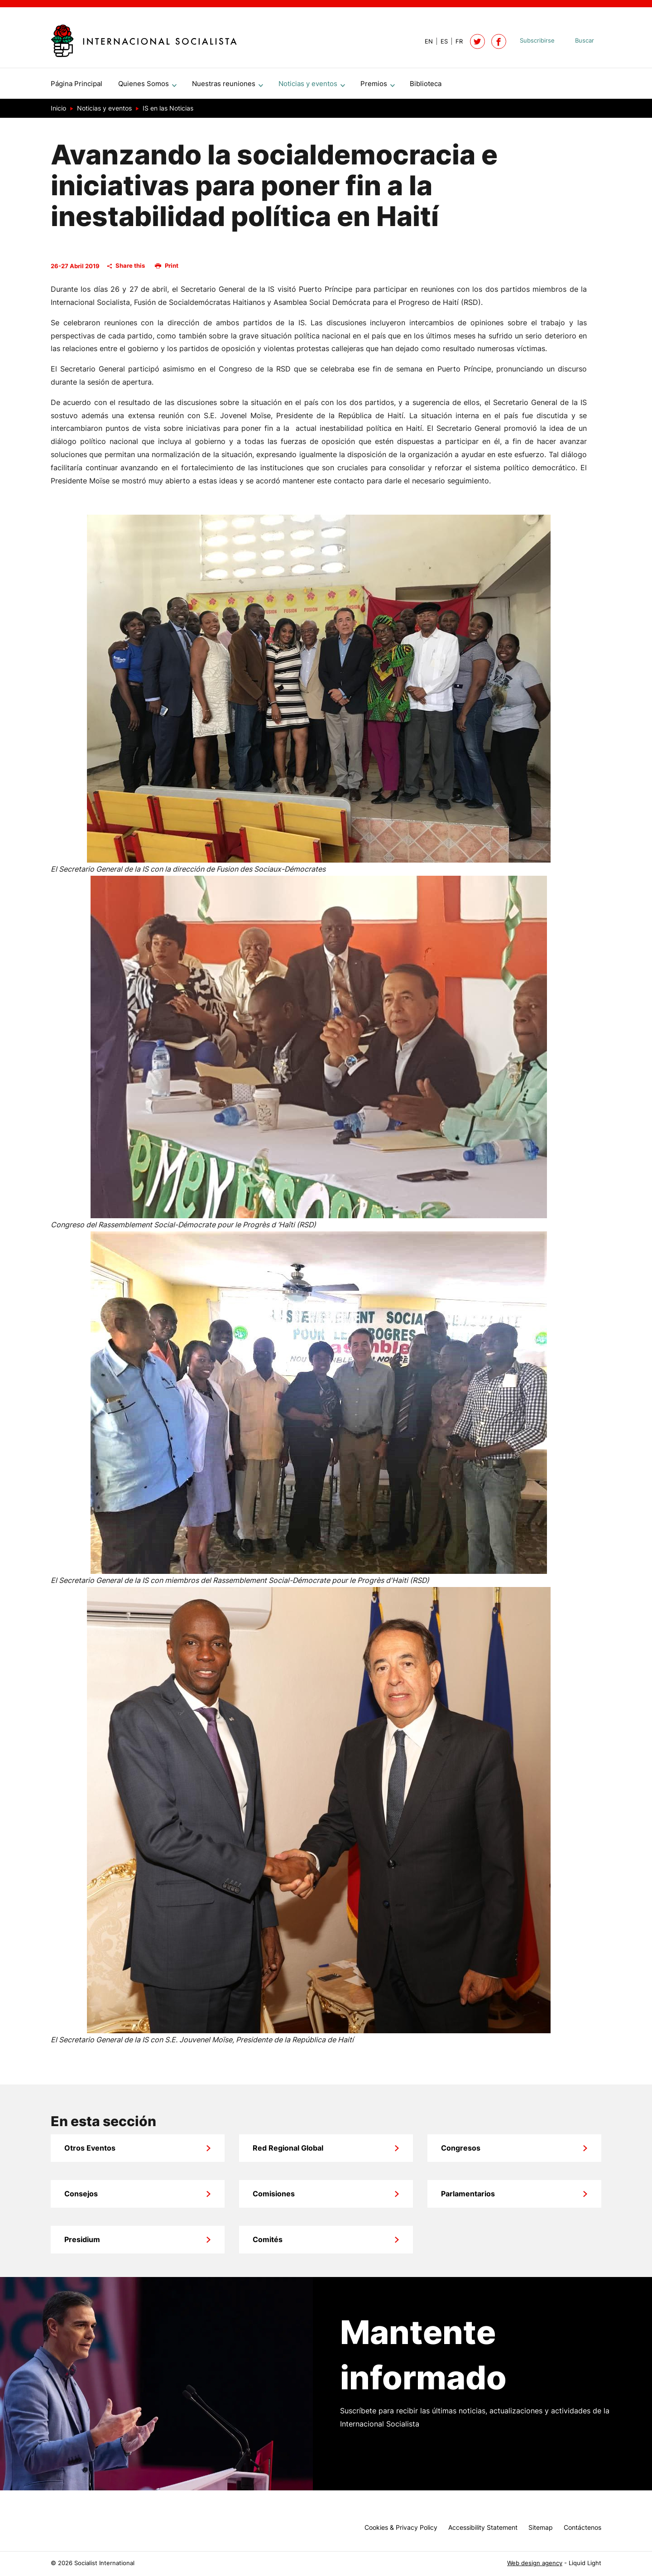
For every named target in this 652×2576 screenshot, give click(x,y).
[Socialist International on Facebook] (499, 41)
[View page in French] (455, 41)
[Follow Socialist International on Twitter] (477, 41)
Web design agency (534, 2563)
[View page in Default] (425, 41)
